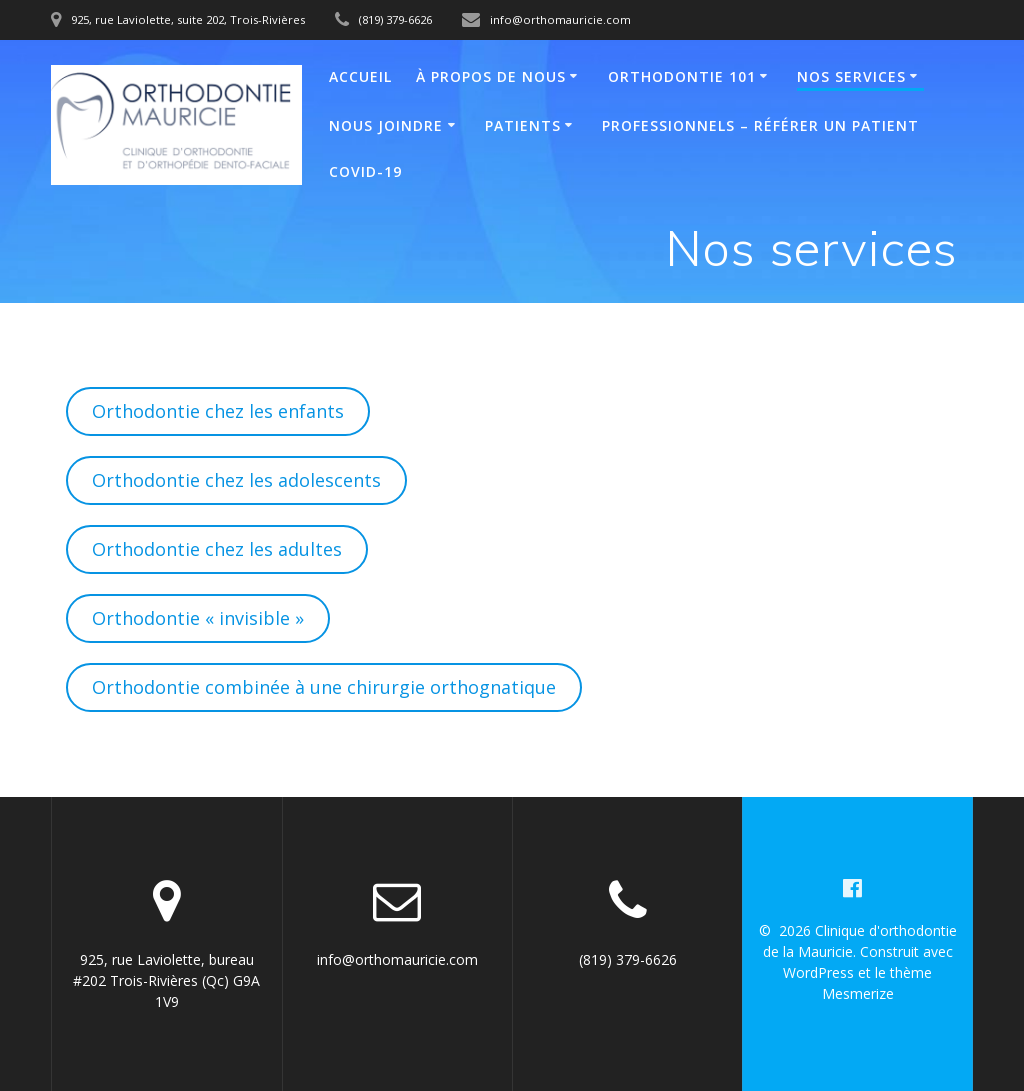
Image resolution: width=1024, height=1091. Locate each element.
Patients (523, 125)
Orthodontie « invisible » (198, 618)
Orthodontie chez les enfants (218, 411)
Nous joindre (386, 125)
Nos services (851, 76)
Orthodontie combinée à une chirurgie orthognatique (324, 687)
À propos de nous (491, 76)
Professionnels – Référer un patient (760, 125)
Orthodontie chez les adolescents (236, 480)
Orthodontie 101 (682, 76)
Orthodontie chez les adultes (217, 549)
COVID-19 (365, 171)
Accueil (360, 76)
